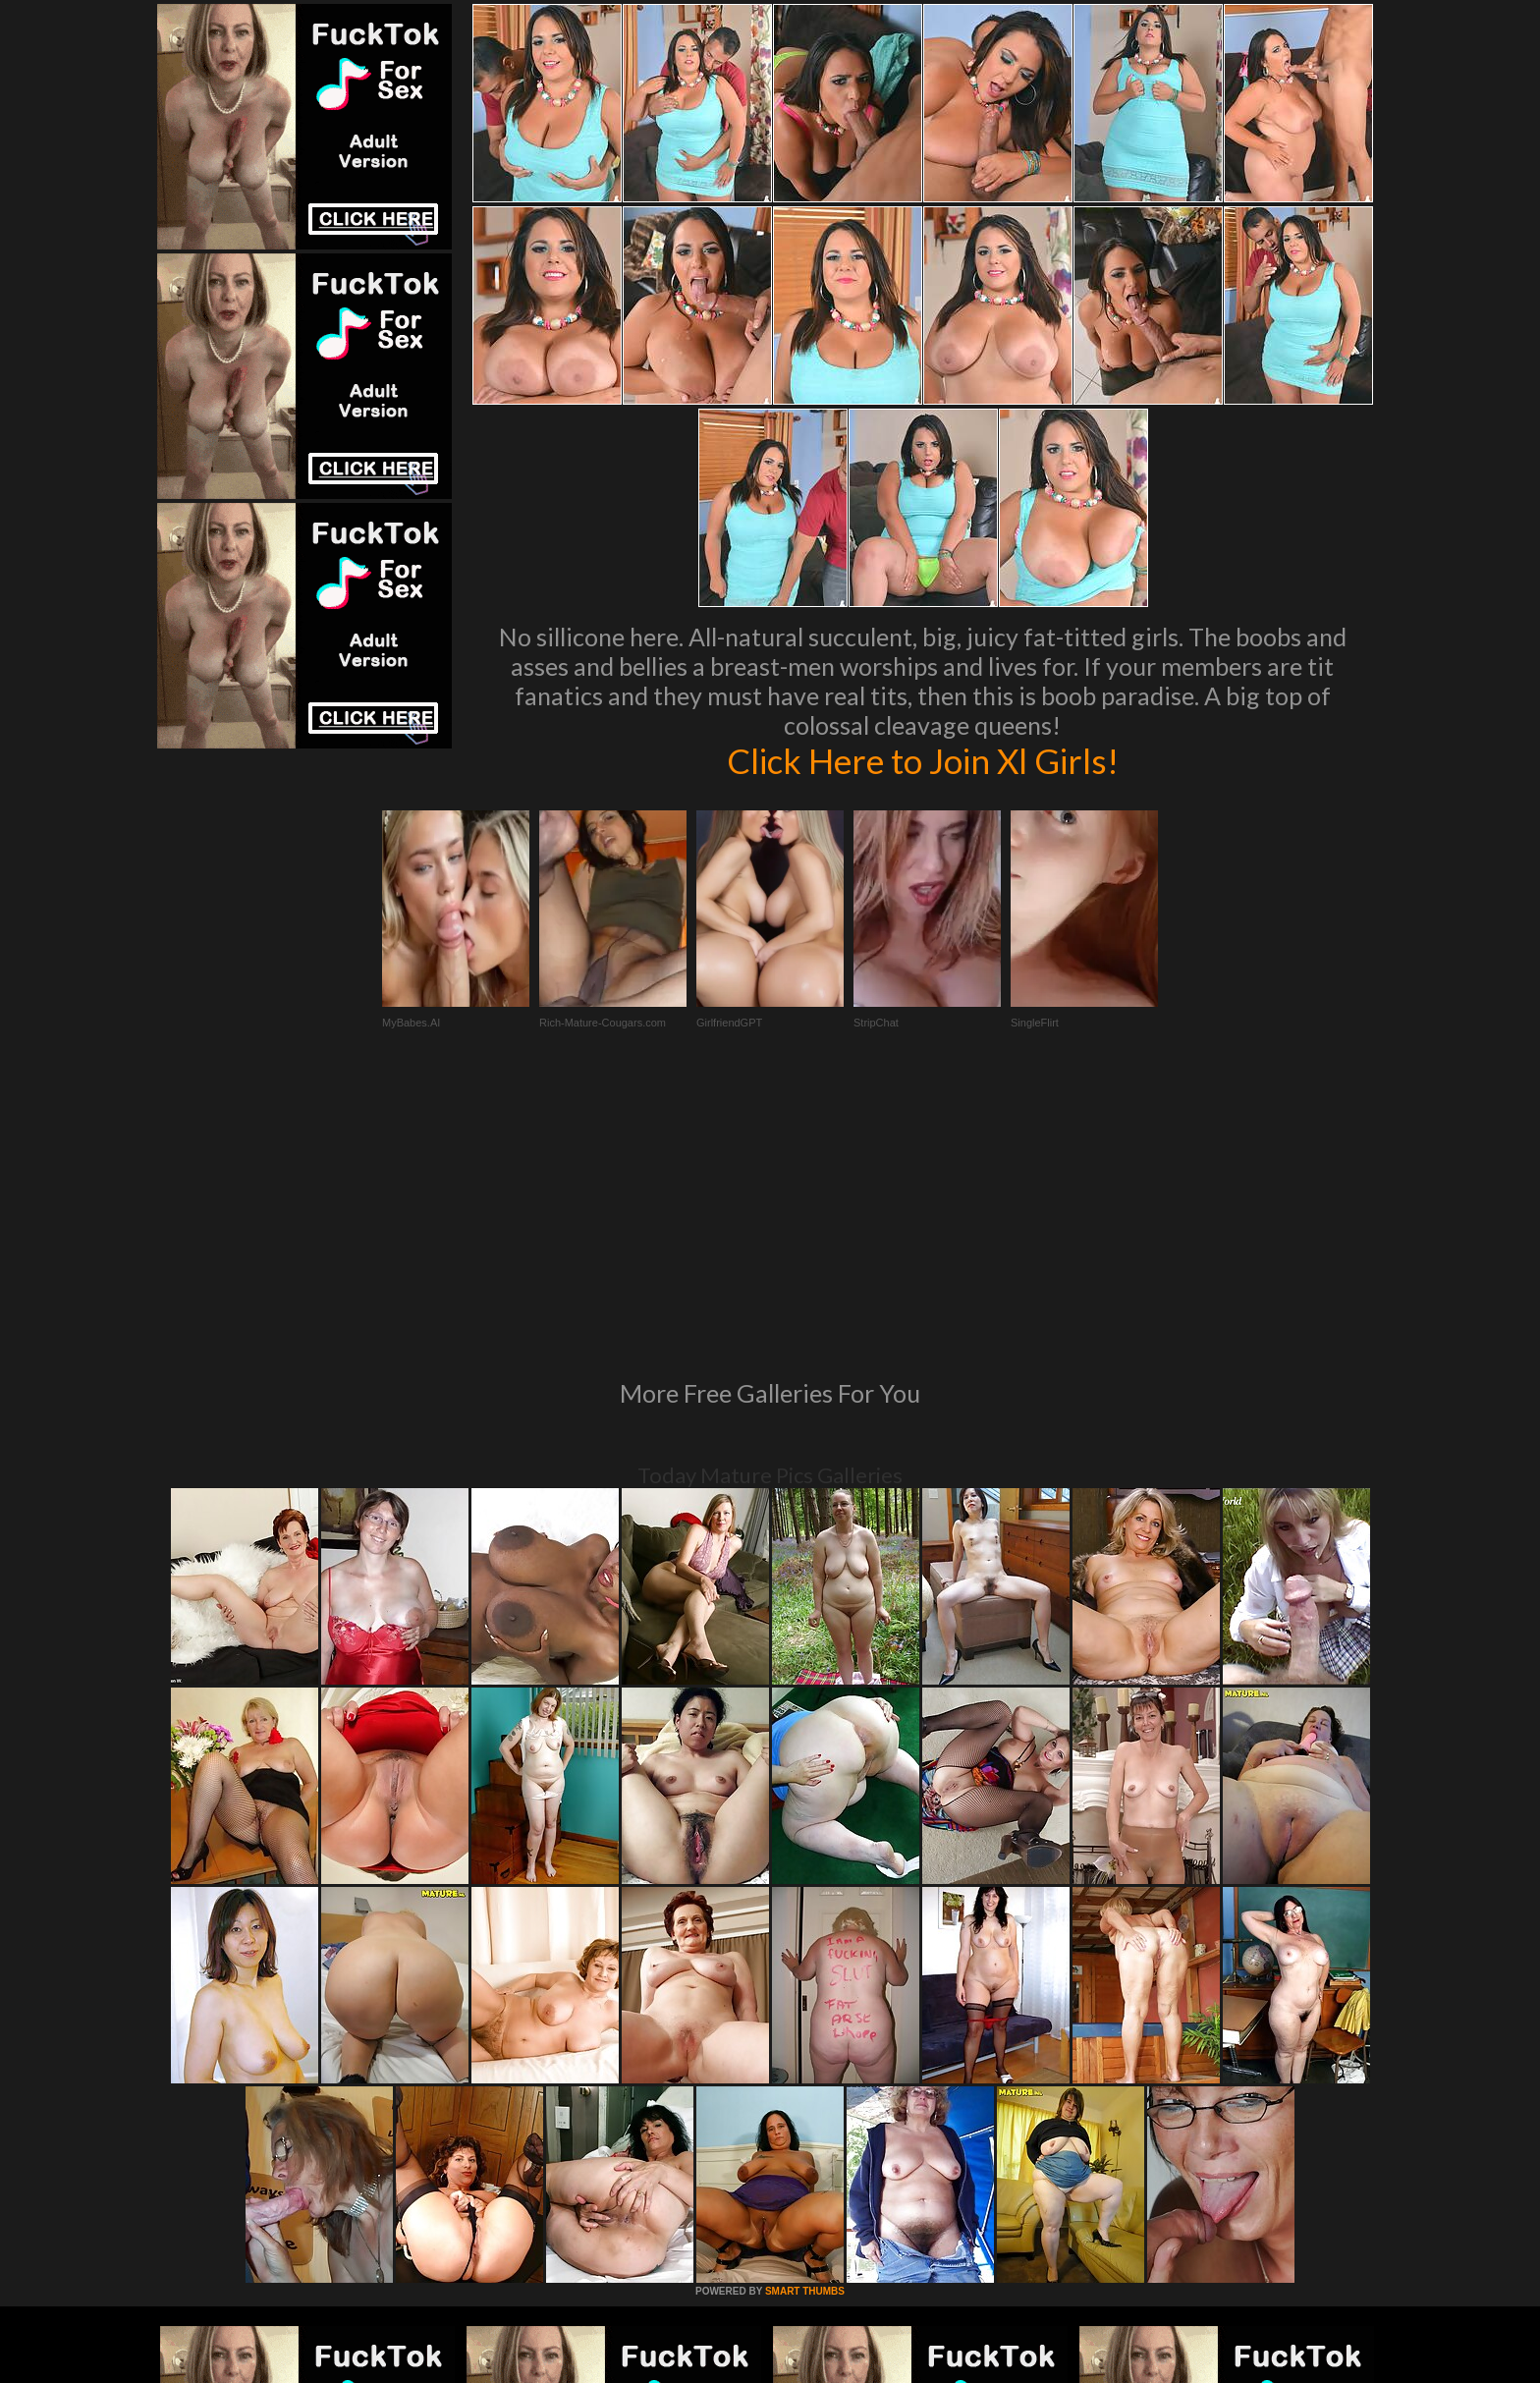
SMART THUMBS (805, 2023)
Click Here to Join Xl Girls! (922, 760)
